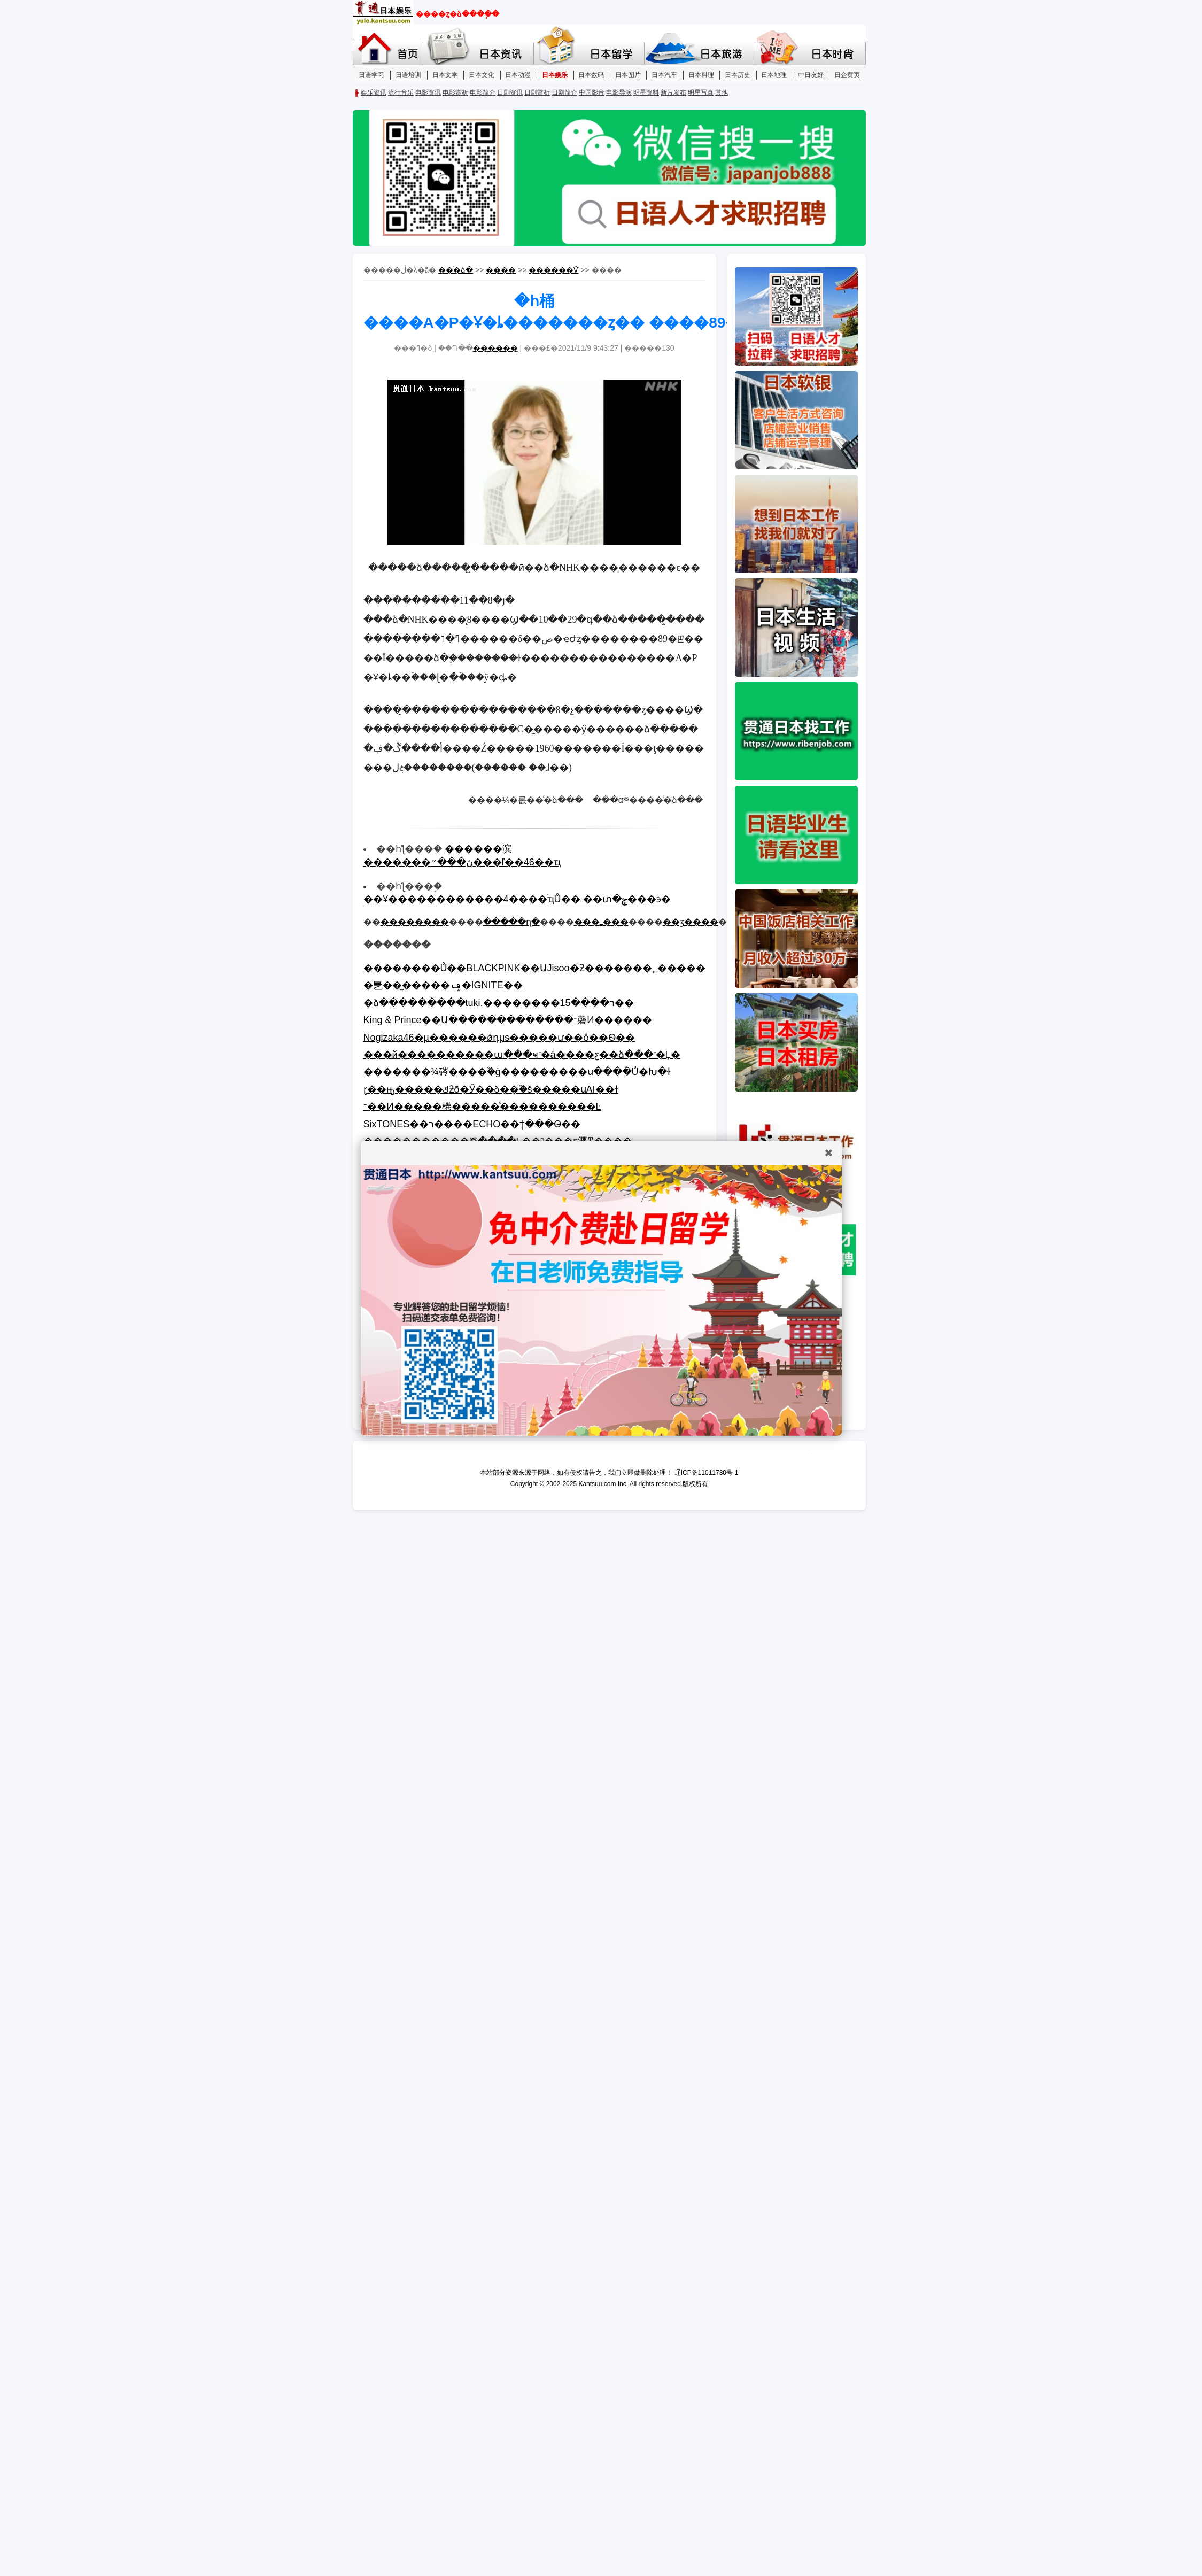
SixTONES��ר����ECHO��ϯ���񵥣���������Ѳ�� (472, 1124)
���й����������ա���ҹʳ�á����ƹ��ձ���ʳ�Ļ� (521, 1054)
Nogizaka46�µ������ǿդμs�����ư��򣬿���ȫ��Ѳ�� (499, 1037)
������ (495, 348)
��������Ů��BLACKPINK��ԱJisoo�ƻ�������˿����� (534, 968)
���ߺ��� (601, 921)
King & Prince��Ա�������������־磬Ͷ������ (507, 1020)
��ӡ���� (690, 921)
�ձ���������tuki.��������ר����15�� (498, 1002)
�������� (415, 921)
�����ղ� (511, 921)
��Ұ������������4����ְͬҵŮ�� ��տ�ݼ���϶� (517, 899)
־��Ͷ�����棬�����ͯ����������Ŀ (482, 1106)
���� (501, 270)
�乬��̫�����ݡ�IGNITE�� (443, 985)
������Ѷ (553, 270)
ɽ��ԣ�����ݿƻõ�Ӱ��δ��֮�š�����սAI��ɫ (490, 1089)
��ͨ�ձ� (455, 270)
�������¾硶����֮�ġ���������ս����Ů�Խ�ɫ (517, 1071)
